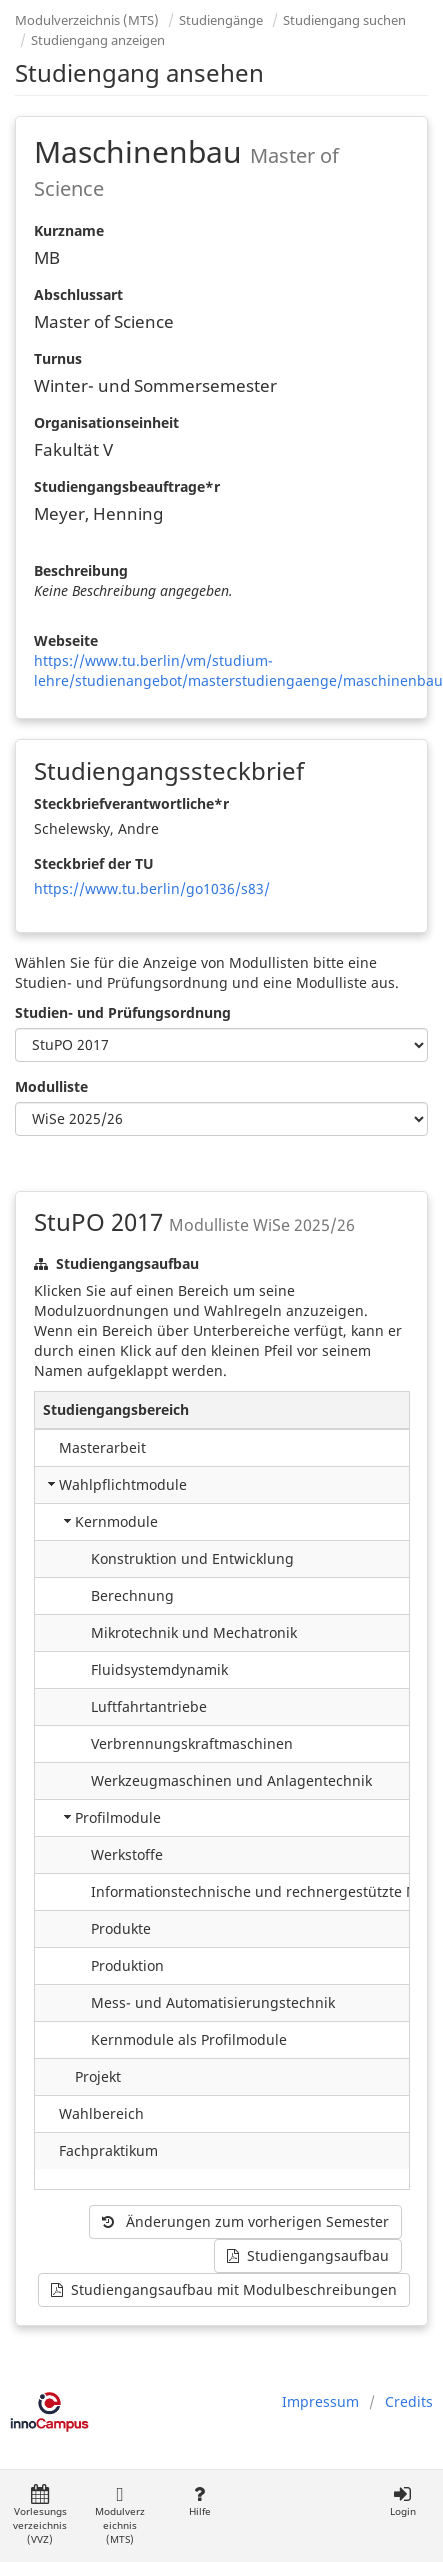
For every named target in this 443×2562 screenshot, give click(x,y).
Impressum (320, 2401)
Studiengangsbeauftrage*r (127, 486)
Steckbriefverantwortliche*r (131, 803)
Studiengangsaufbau (308, 2255)
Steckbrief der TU (94, 863)
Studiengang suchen (344, 20)
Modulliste (51, 1086)
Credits (409, 2401)
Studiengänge (221, 20)
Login (402, 2501)
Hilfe (199, 2501)
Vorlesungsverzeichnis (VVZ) (40, 2515)
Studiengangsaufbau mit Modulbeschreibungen (224, 2289)
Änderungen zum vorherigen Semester (245, 2221)
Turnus (58, 358)
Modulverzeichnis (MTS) (87, 20)
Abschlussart (78, 294)
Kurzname (69, 230)
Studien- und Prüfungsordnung (123, 1012)
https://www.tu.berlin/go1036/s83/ (152, 888)
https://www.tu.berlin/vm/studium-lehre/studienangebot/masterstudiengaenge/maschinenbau (238, 670)
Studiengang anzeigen (98, 40)
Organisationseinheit (106, 422)
